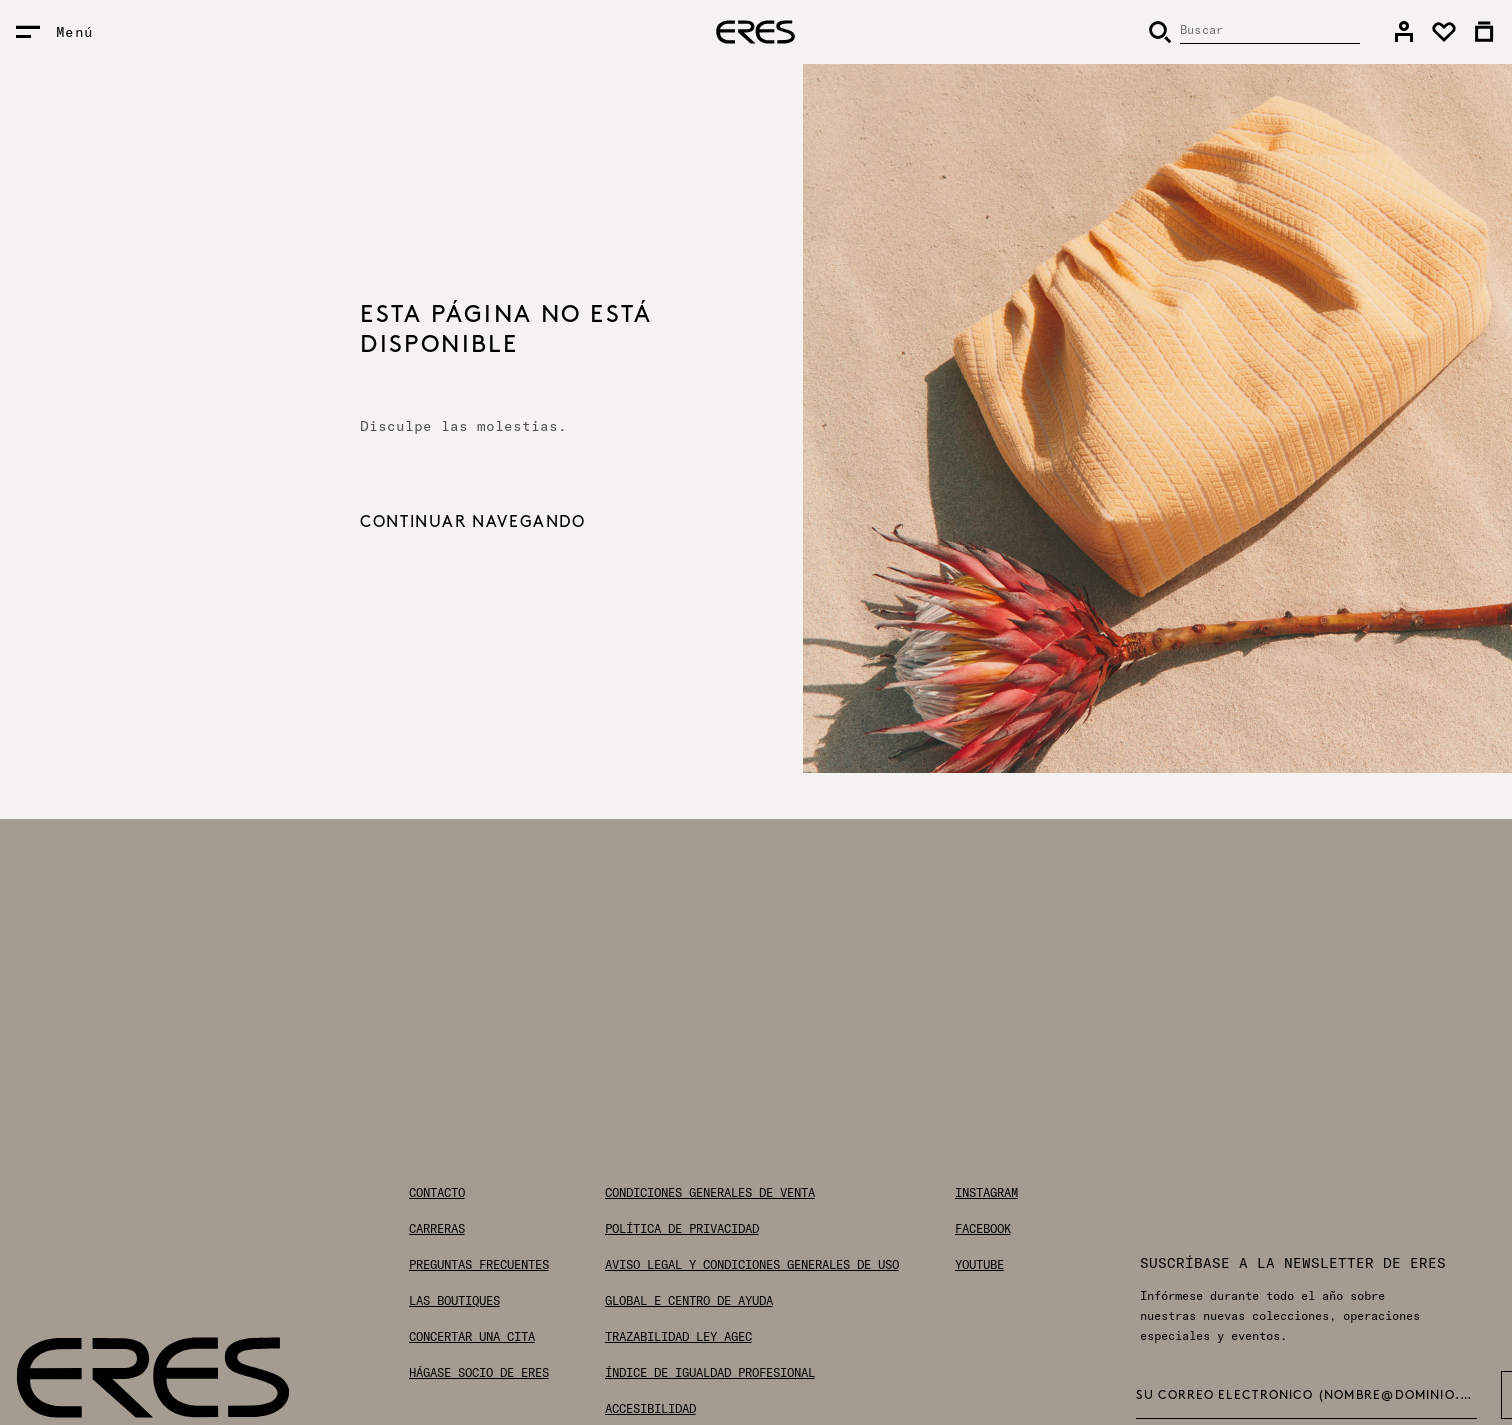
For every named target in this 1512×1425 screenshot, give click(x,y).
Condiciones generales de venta (710, 1193)
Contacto (437, 1193)
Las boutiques (454, 1301)
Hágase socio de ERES (479, 1373)
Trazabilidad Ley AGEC (678, 1337)
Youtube (979, 1265)
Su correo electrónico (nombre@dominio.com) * (1306, 1396)
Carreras (437, 1229)
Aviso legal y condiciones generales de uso (752, 1265)
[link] (1404, 32)
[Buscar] (1254, 32)
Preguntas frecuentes (479, 1265)
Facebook (983, 1229)
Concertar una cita (472, 1337)
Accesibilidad (650, 1409)
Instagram (986, 1193)
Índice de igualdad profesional (710, 1373)
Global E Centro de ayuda (689, 1301)
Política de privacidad (682, 1229)
